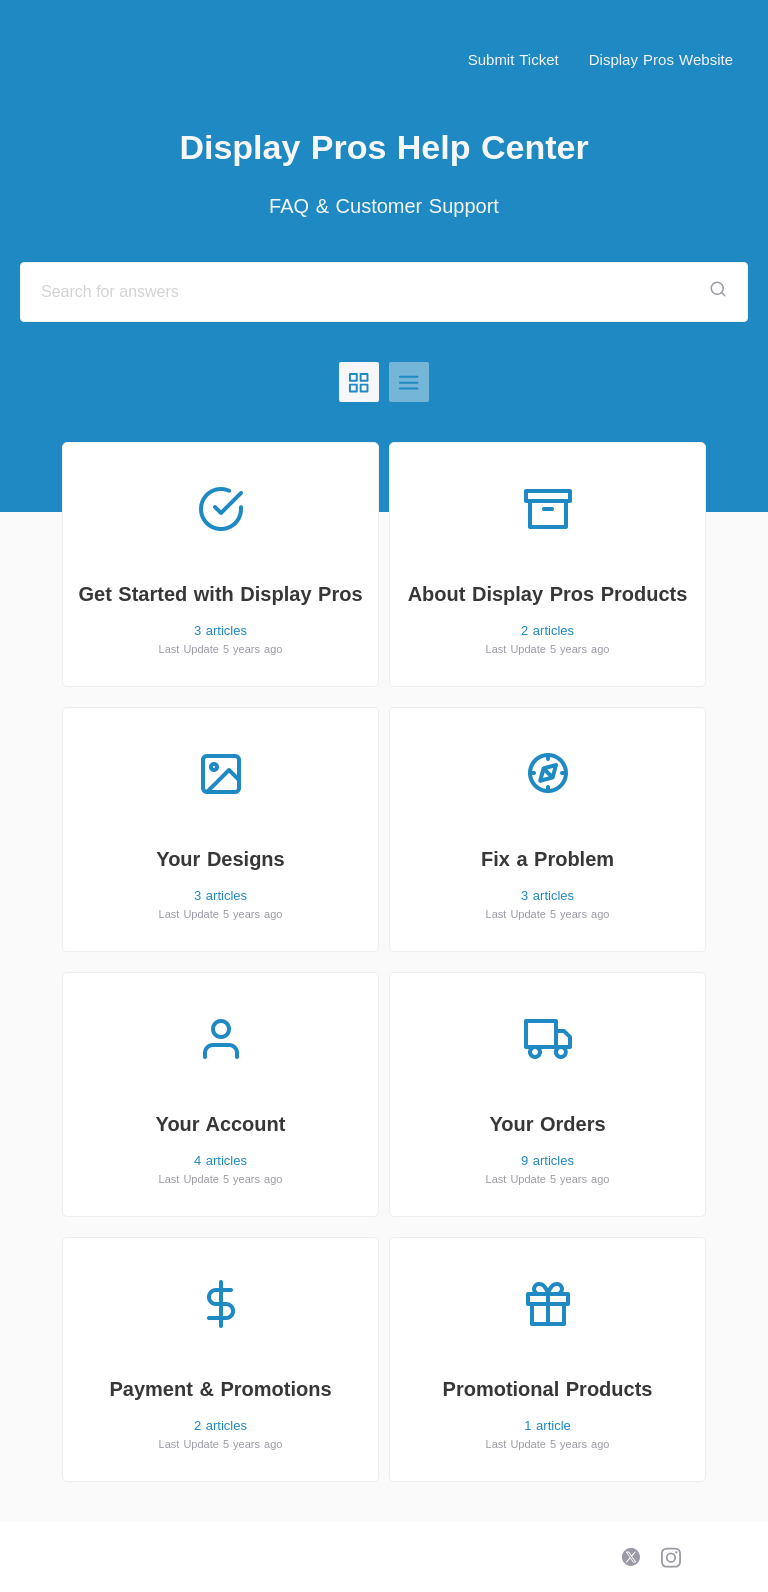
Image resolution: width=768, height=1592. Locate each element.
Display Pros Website (661, 59)
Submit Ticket (513, 59)
